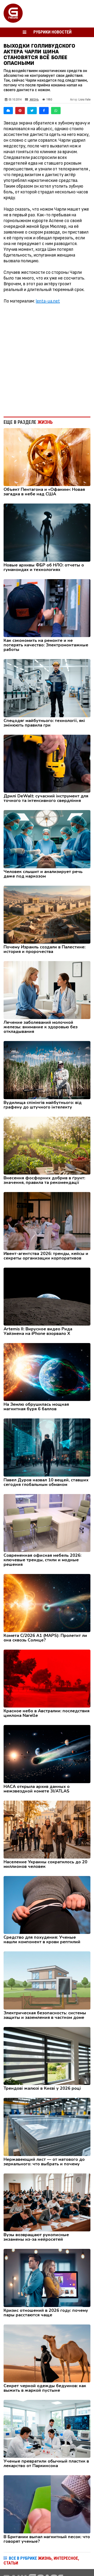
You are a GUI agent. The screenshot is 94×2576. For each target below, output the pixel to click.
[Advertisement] (47, 358)
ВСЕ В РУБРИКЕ (41, 2560)
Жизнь (32, 99)
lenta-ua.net (48, 301)
